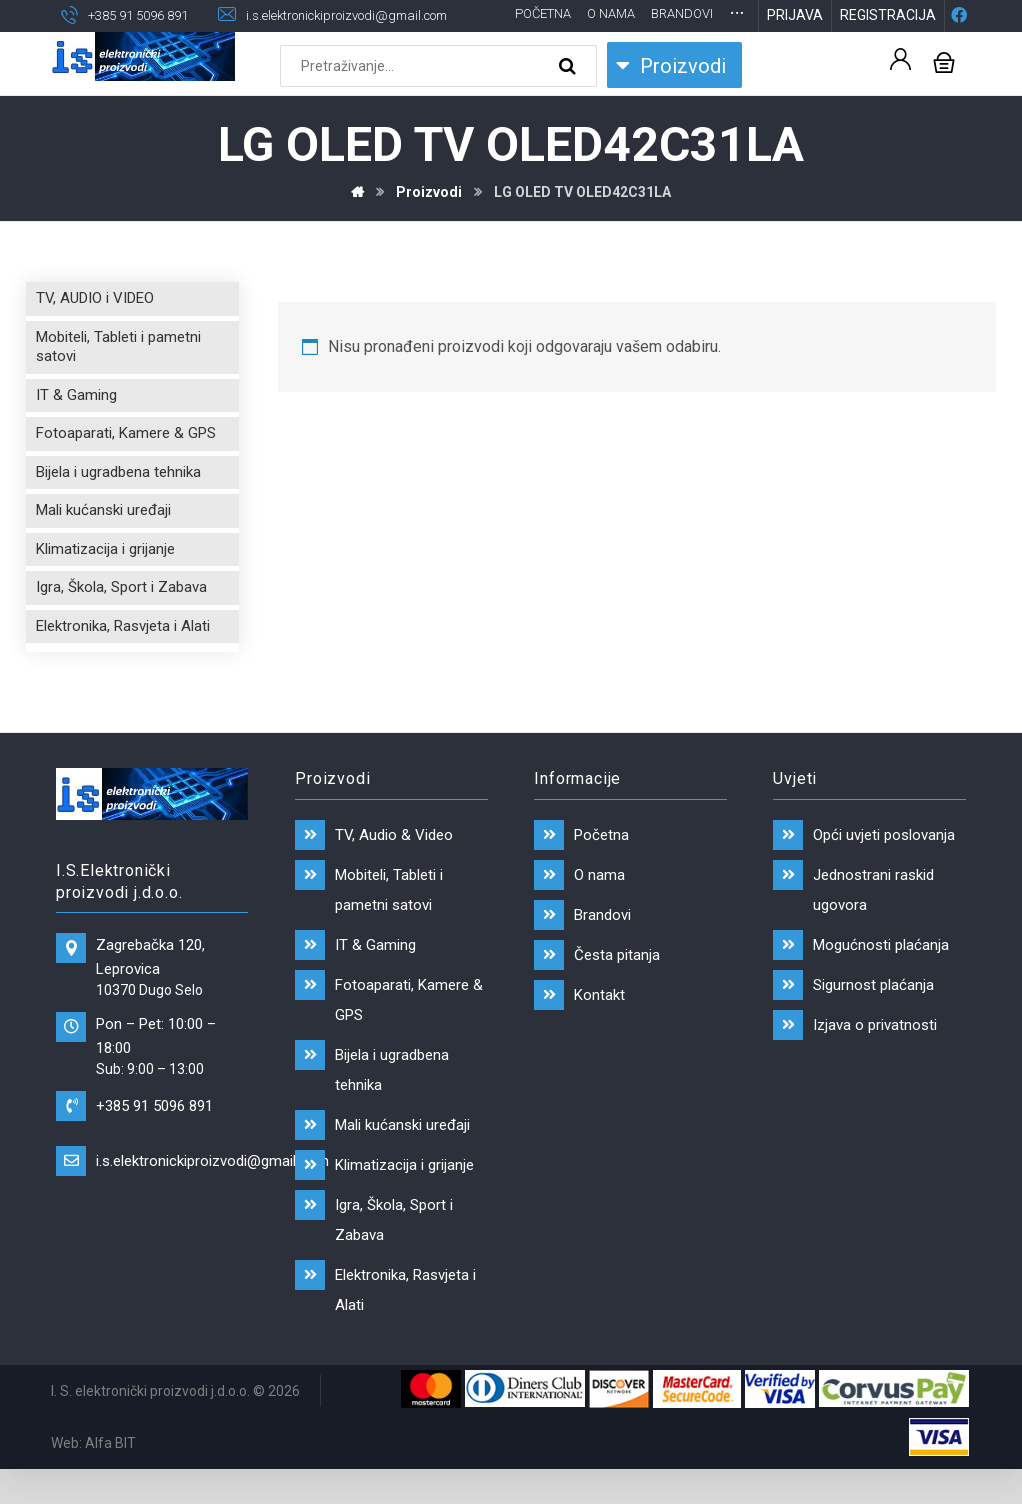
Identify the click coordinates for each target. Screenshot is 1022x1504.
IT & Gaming (76, 427)
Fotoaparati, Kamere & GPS (126, 465)
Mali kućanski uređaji (103, 542)
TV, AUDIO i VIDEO (95, 330)
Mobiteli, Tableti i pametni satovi (118, 379)
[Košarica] (944, 92)
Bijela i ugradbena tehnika (118, 504)
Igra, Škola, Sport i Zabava (121, 619)
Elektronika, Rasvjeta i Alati (123, 658)
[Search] (570, 98)
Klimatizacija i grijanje (105, 581)
